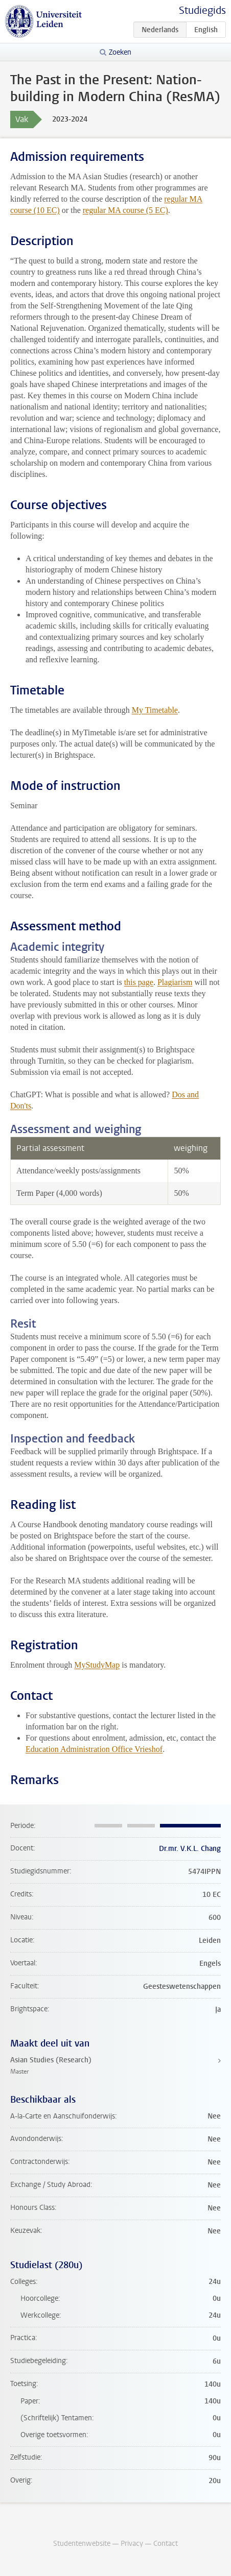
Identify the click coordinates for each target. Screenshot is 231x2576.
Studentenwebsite (81, 2543)
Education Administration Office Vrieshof (94, 1749)
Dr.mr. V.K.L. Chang (190, 1848)
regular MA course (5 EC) (125, 210)
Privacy (132, 2543)
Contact (165, 2543)
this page (138, 982)
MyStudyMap (97, 1664)
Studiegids (202, 10)
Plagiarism (174, 982)
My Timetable (155, 710)
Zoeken (120, 52)
